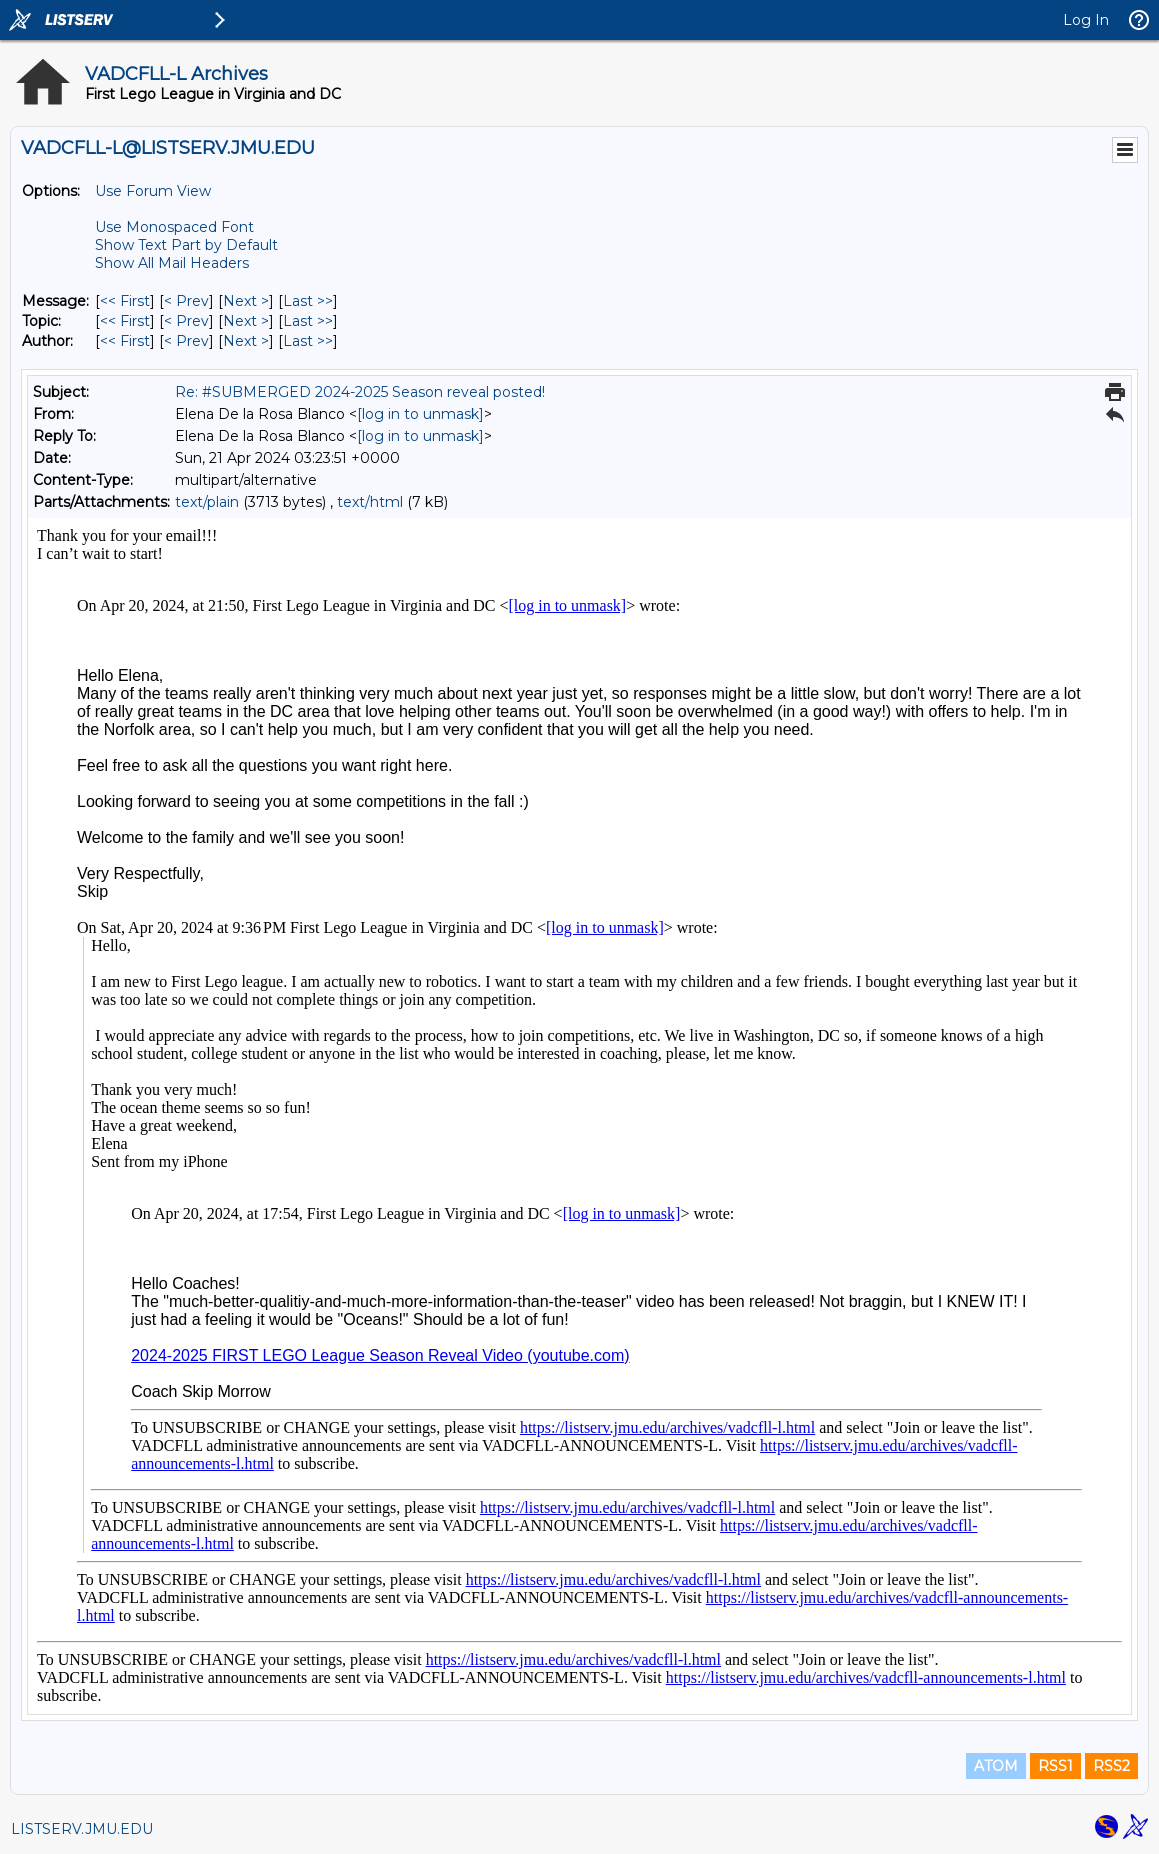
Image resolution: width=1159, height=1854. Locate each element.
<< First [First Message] (125, 301)
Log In (1086, 20)
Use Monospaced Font (174, 227)
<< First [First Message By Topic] (125, 321)
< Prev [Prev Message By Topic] (186, 321)
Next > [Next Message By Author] (246, 341)
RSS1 (1055, 1766)
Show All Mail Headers (172, 263)
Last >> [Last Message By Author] (308, 341)
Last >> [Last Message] (308, 301)
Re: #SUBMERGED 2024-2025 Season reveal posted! (360, 392)
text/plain (207, 502)
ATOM (996, 1766)
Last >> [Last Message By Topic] (308, 321)
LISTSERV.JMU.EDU (82, 1829)
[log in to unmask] (420, 414)
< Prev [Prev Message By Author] (186, 341)
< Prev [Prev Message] (186, 301)
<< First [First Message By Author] (125, 341)
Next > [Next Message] (246, 301)
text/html (370, 502)
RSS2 (1111, 1766)
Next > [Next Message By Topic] (246, 321)
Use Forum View (153, 191)
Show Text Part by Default (186, 245)
